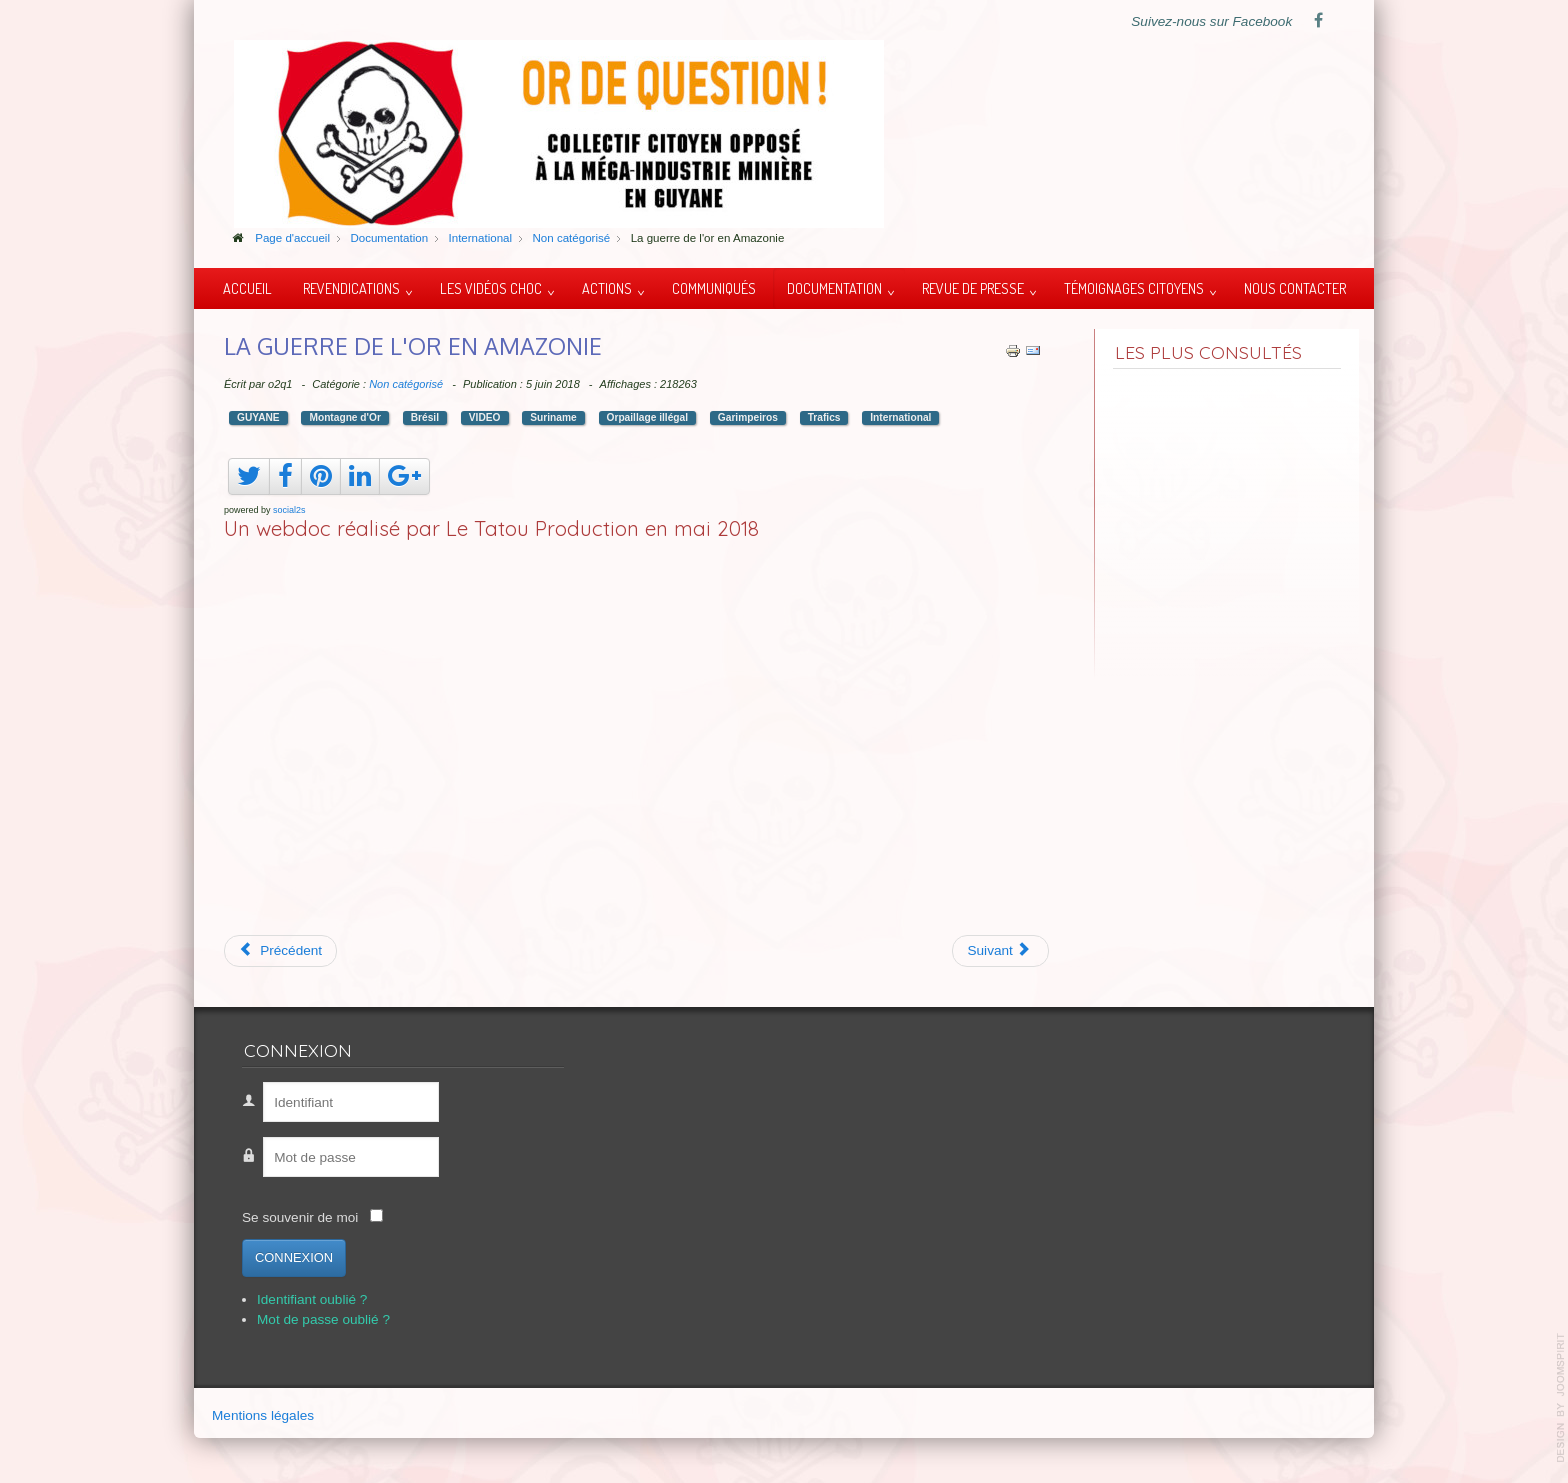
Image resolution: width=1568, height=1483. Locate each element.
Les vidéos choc (491, 288)
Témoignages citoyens (1134, 288)
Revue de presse (973, 288)
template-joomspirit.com (1561, 1398)
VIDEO (485, 417)
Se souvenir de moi (300, 1217)
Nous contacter (1295, 288)
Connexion (294, 1257)
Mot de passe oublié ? (323, 1319)
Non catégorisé (406, 384)
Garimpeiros (748, 417)
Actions (607, 288)
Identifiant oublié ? (312, 1299)
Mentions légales (263, 1415)
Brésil (425, 417)
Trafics (824, 417)
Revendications (351, 288)
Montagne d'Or (344, 417)
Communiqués (714, 288)
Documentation (834, 288)
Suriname (553, 417)
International (900, 417)
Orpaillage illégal (648, 417)
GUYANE (258, 417)
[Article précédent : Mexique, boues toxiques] (280, 951)
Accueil (247, 288)
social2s (289, 510)
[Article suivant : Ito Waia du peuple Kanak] (1000, 951)
